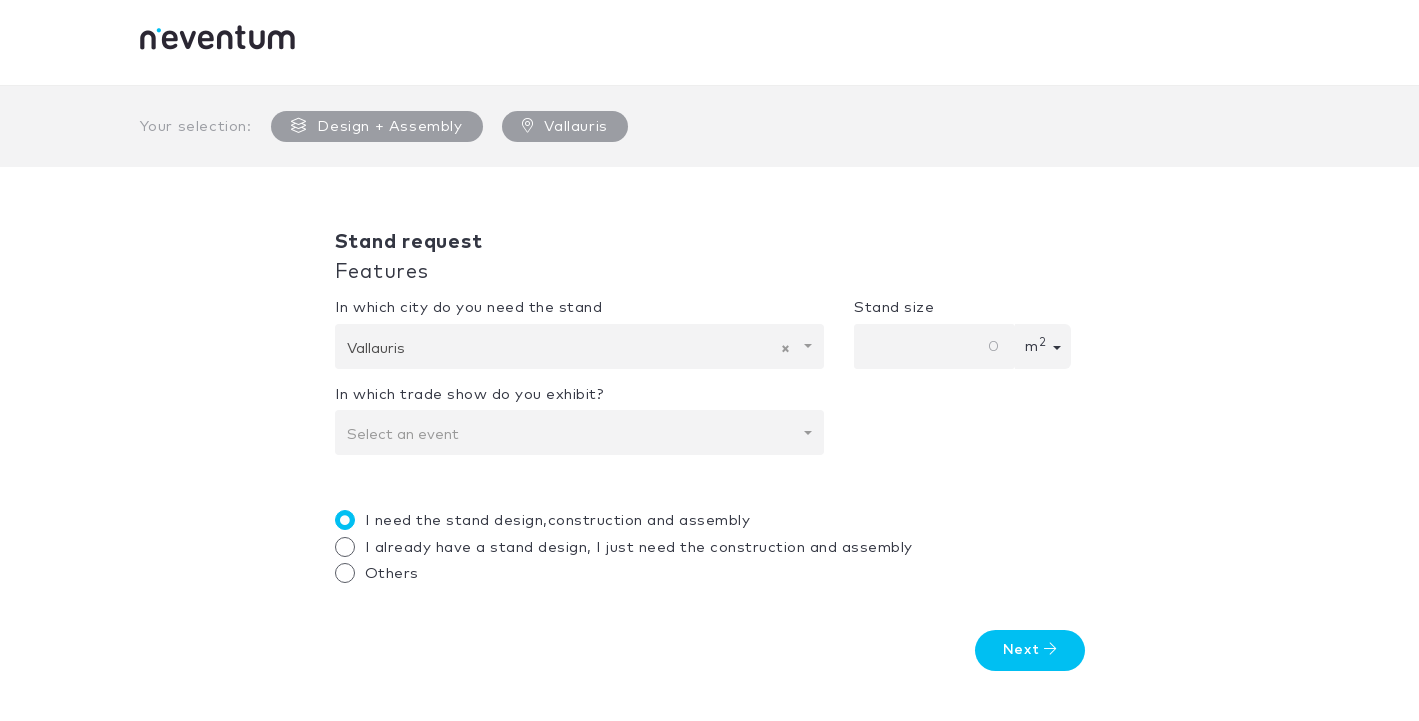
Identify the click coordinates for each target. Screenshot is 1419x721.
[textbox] (574, 435)
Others (382, 573)
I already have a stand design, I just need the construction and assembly (629, 547)
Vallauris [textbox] (569, 349)
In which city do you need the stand (469, 307)
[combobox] (580, 346)
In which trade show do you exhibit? (469, 394)
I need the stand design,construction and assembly (548, 520)
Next (1030, 649)
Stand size (894, 307)
